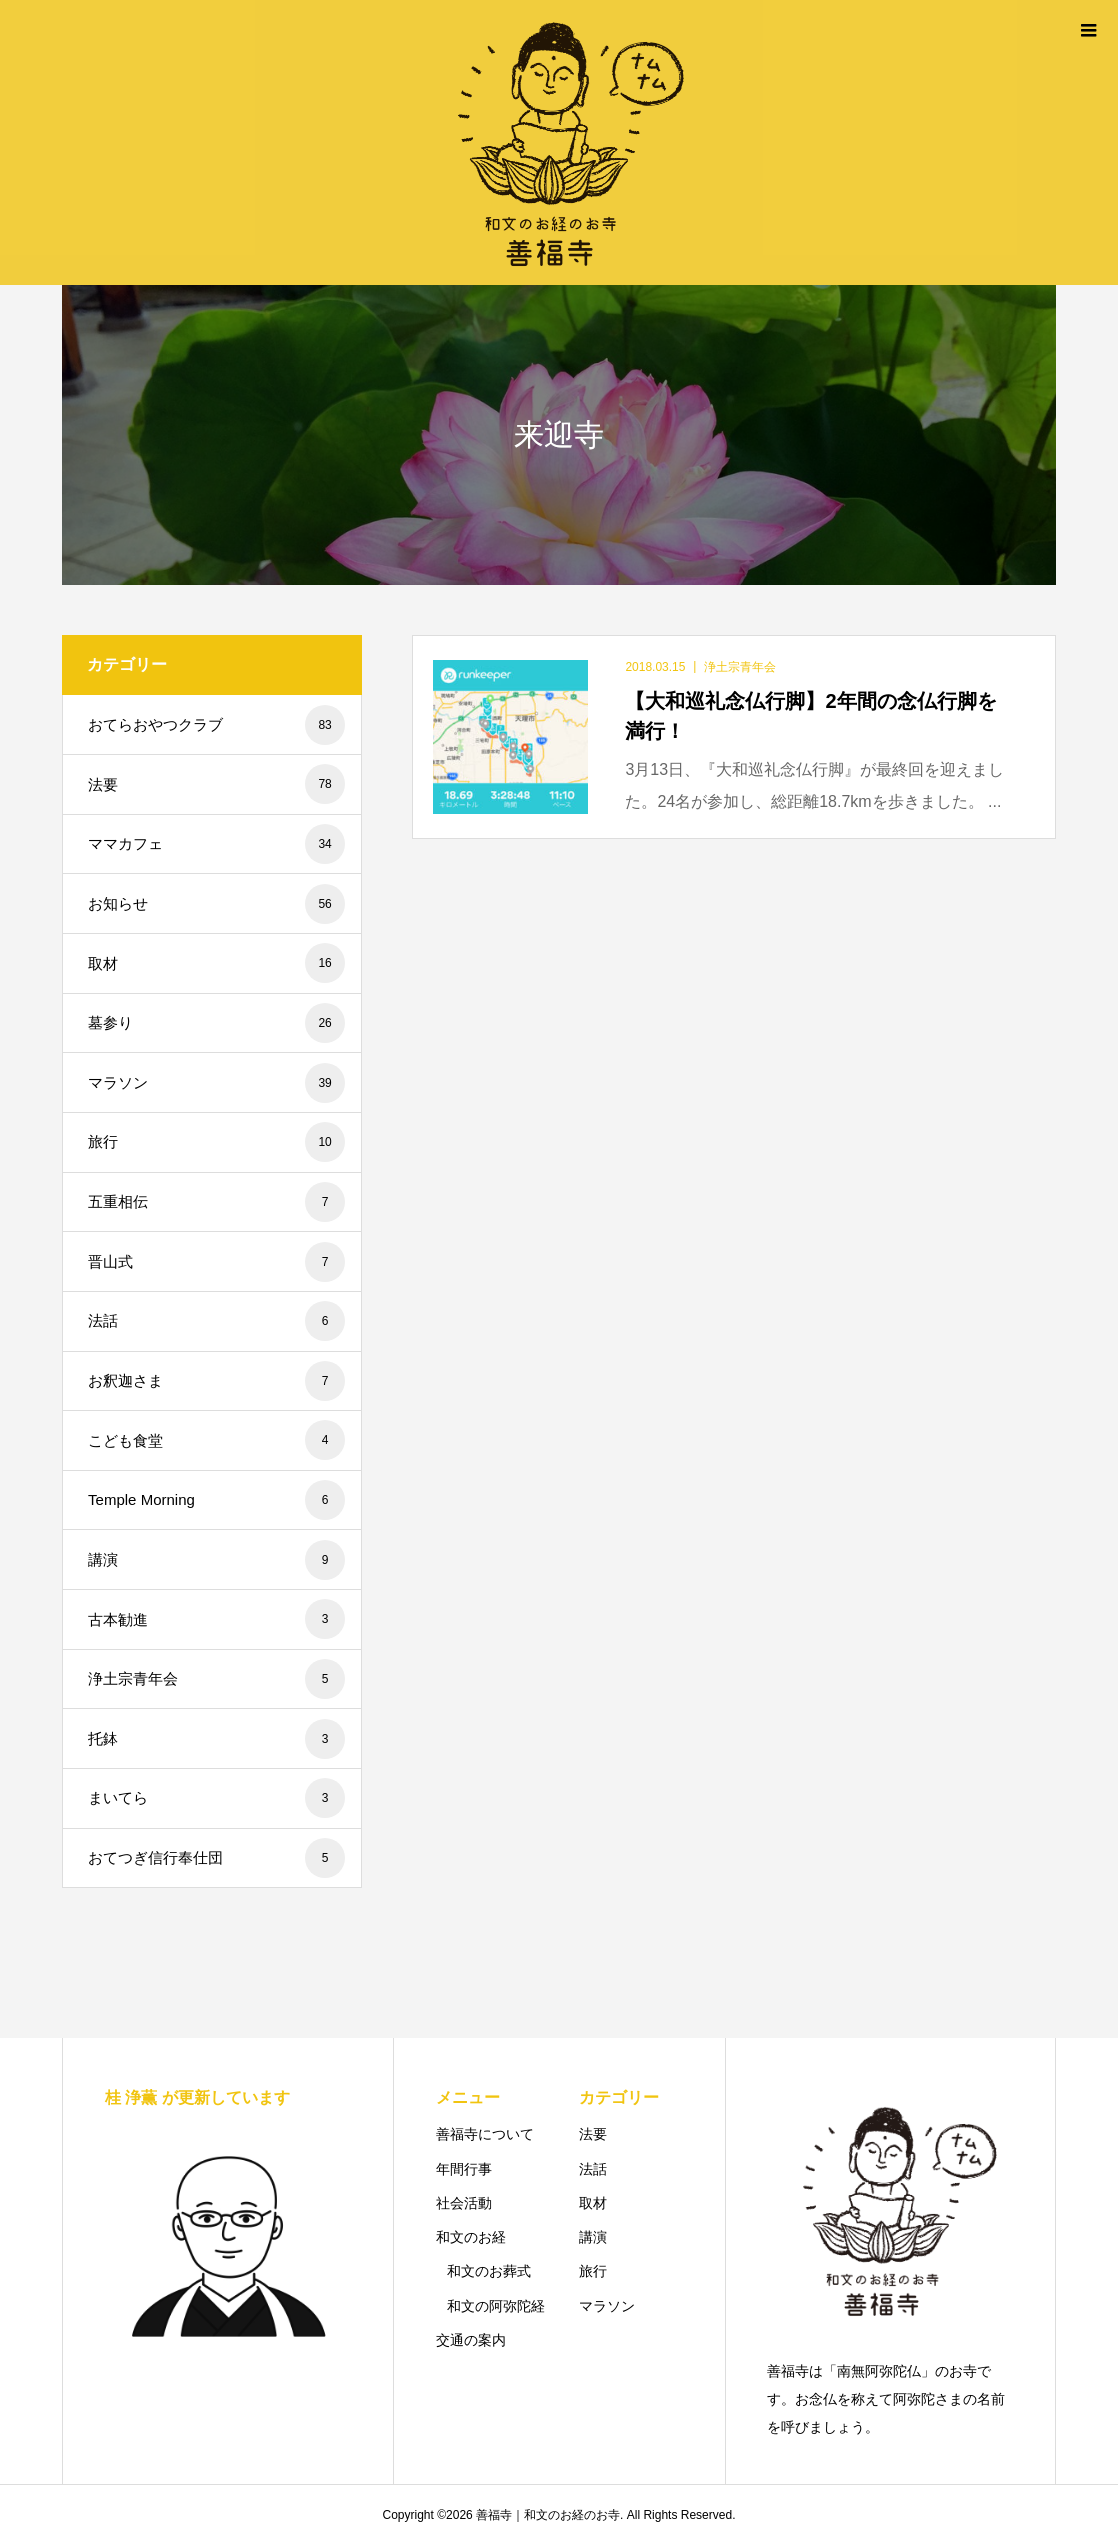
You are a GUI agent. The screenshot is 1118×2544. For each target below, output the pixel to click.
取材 (216, 963)
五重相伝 (216, 1202)
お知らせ (216, 904)
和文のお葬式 (489, 2271)
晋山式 (216, 1262)
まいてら (216, 1798)
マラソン (216, 1083)
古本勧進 (216, 1619)
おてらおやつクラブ (216, 725)
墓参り (216, 1023)
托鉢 (216, 1739)
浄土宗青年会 (216, 1679)
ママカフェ (216, 844)
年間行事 (464, 2169)
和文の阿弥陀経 (496, 2306)
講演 (216, 1560)
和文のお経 (471, 2237)
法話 (216, 1321)
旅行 (216, 1142)
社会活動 (464, 2203)
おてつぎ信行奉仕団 (216, 1858)
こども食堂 (216, 1440)
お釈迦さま (216, 1381)
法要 (216, 784)
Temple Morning (216, 1500)
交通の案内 (471, 2340)
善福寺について (485, 2134)
